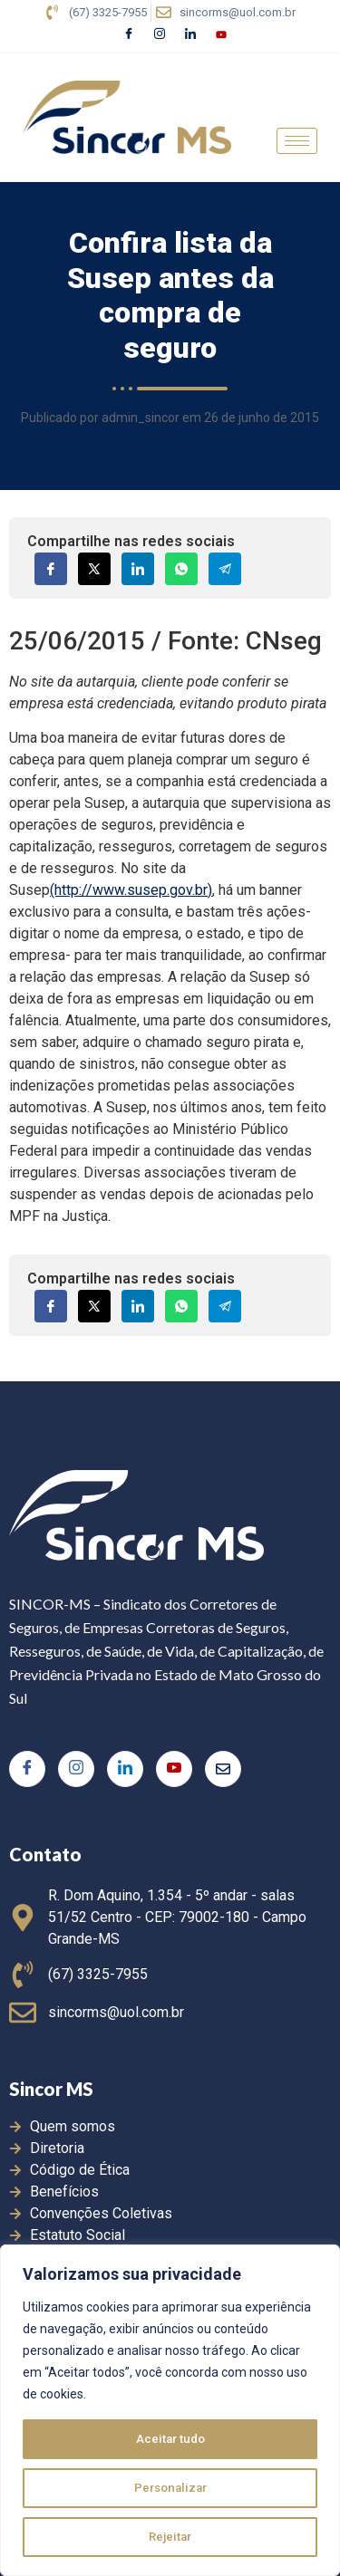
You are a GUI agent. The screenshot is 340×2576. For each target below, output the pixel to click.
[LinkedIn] (190, 35)
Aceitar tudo (170, 2439)
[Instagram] (159, 35)
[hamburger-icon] (297, 141)
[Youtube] (221, 35)
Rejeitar (170, 2537)
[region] (170, 2410)
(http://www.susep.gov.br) (131, 890)
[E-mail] (223, 1769)
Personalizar (170, 2488)
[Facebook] (128, 35)
